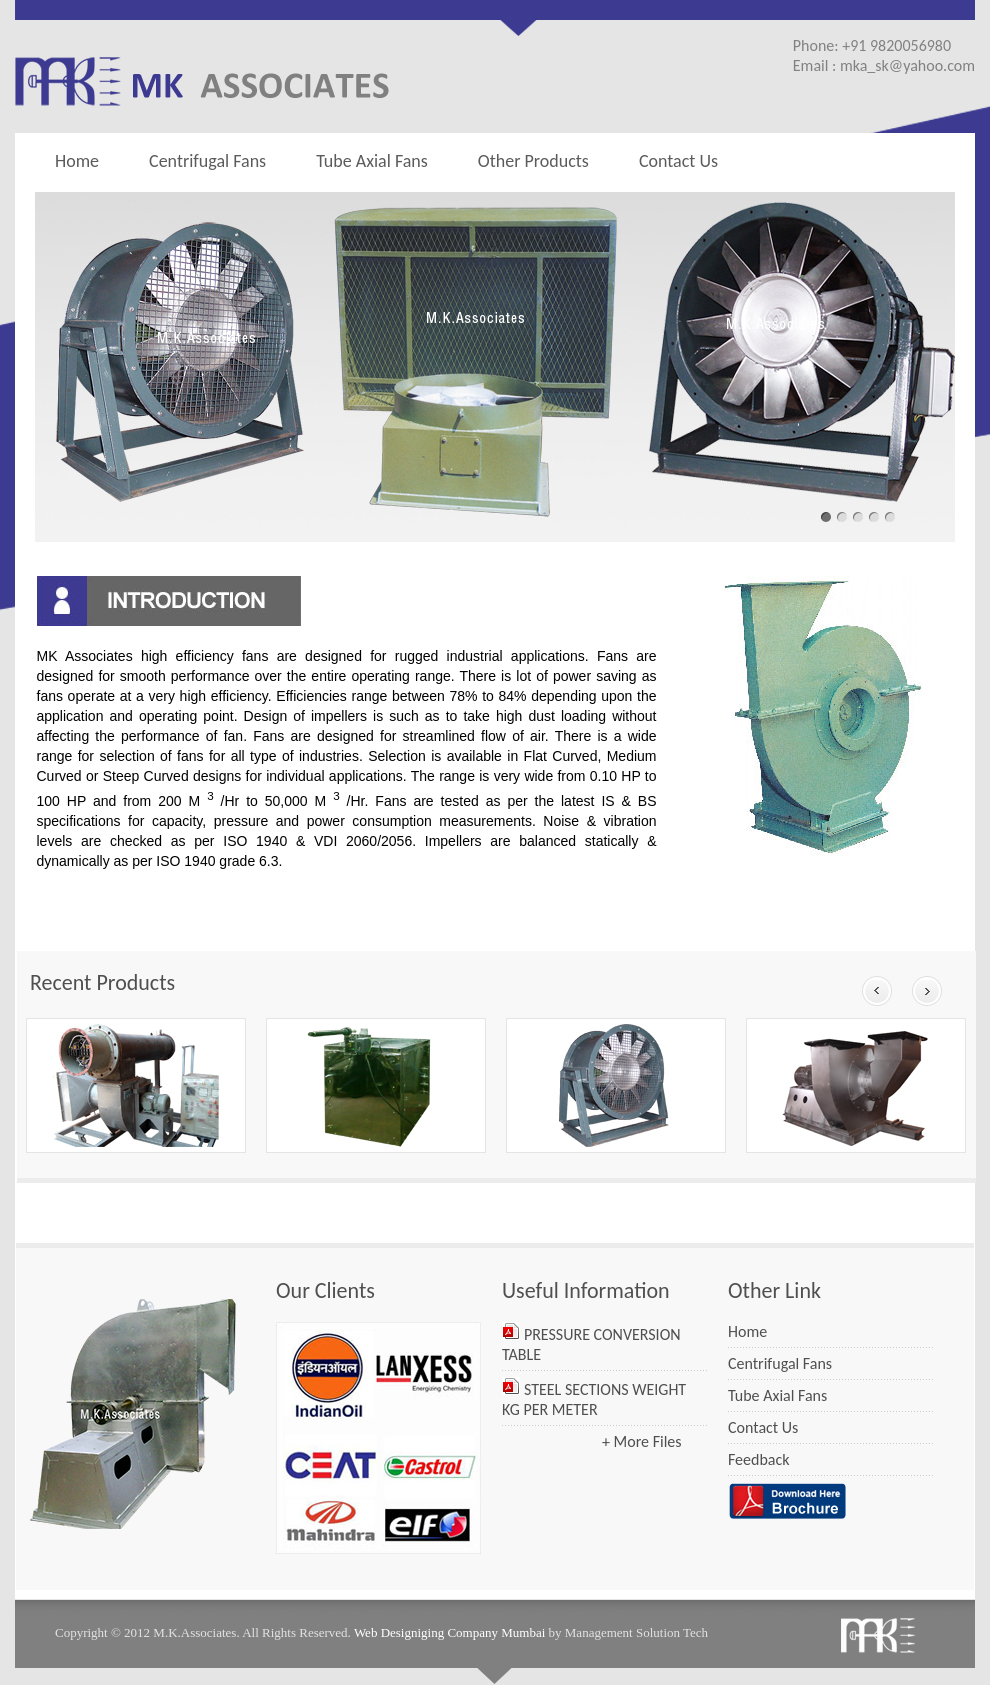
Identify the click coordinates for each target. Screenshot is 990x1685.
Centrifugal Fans (207, 161)
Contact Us (678, 161)
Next (927, 991)
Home (77, 161)
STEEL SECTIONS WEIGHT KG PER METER (594, 1399)
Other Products (528, 160)
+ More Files (642, 1441)
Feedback (759, 1459)
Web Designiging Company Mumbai (449, 1632)
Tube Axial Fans (372, 161)
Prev (877, 991)
